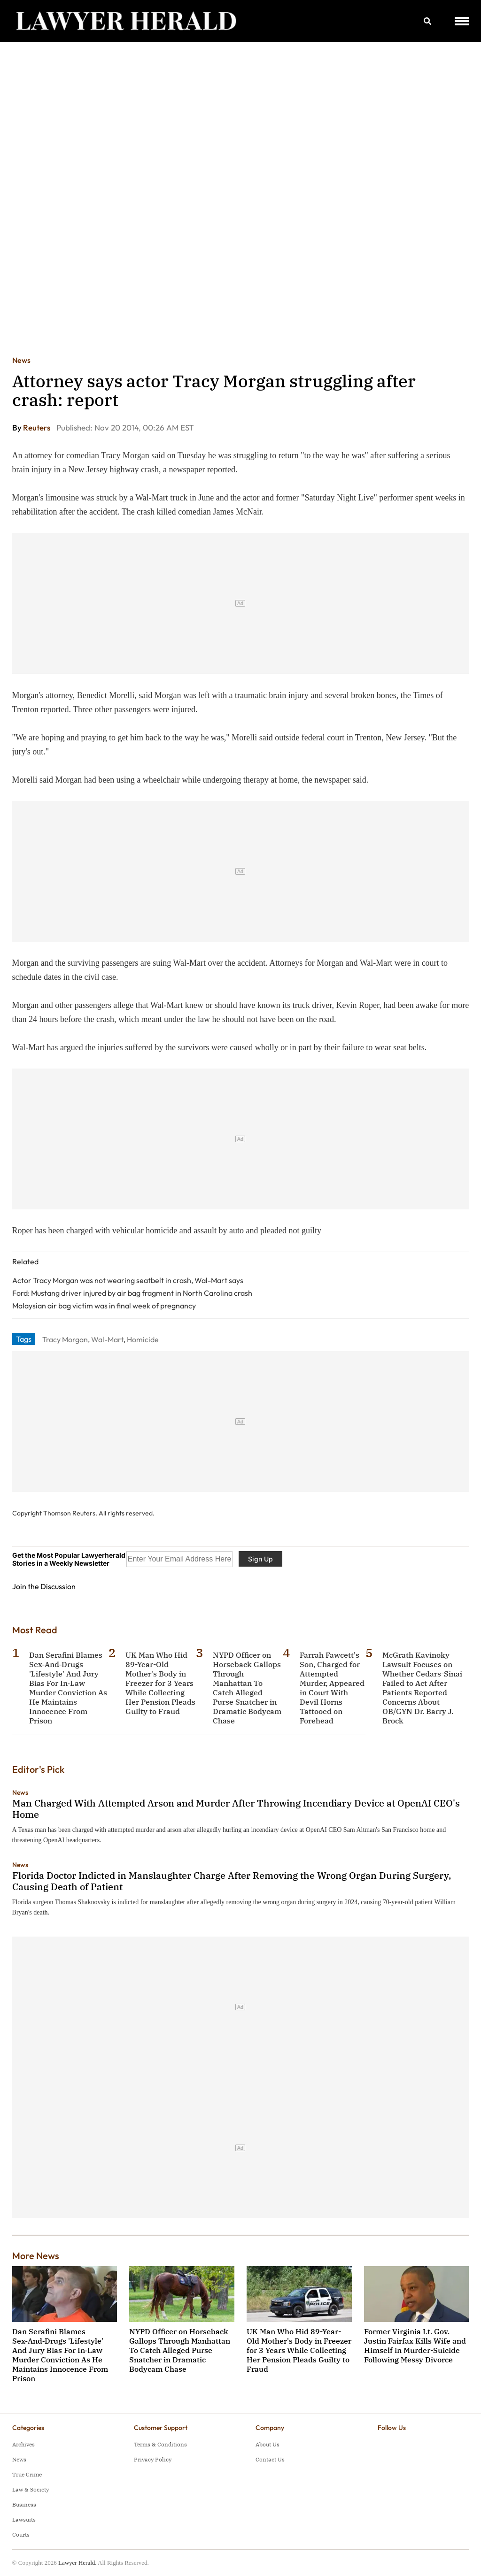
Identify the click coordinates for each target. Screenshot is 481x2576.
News (21, 360)
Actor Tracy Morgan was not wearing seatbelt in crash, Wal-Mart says (127, 1280)
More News (35, 2255)
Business (24, 2504)
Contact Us (270, 2459)
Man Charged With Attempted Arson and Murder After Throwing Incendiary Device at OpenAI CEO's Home (236, 1809)
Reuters (37, 427)
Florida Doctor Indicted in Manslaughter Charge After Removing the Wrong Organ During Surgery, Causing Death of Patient (231, 1881)
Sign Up (260, 1559)
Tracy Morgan (65, 1339)
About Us (267, 2444)
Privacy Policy (152, 2459)
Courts (21, 2534)
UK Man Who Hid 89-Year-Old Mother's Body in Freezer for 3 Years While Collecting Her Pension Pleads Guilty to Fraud (160, 1683)
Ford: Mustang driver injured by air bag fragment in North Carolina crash (132, 1293)
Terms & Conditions (160, 2444)
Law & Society (30, 2489)
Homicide (143, 1339)
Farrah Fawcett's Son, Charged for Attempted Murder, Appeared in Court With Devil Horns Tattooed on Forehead (332, 1687)
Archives (23, 2444)
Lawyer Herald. (77, 2562)
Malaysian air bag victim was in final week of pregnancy (104, 1305)
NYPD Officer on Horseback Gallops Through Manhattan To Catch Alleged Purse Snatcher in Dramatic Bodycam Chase (247, 1687)
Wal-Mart (107, 1339)
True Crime (27, 2474)
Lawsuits (24, 2519)
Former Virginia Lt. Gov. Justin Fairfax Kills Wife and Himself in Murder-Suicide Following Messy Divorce (415, 2345)
